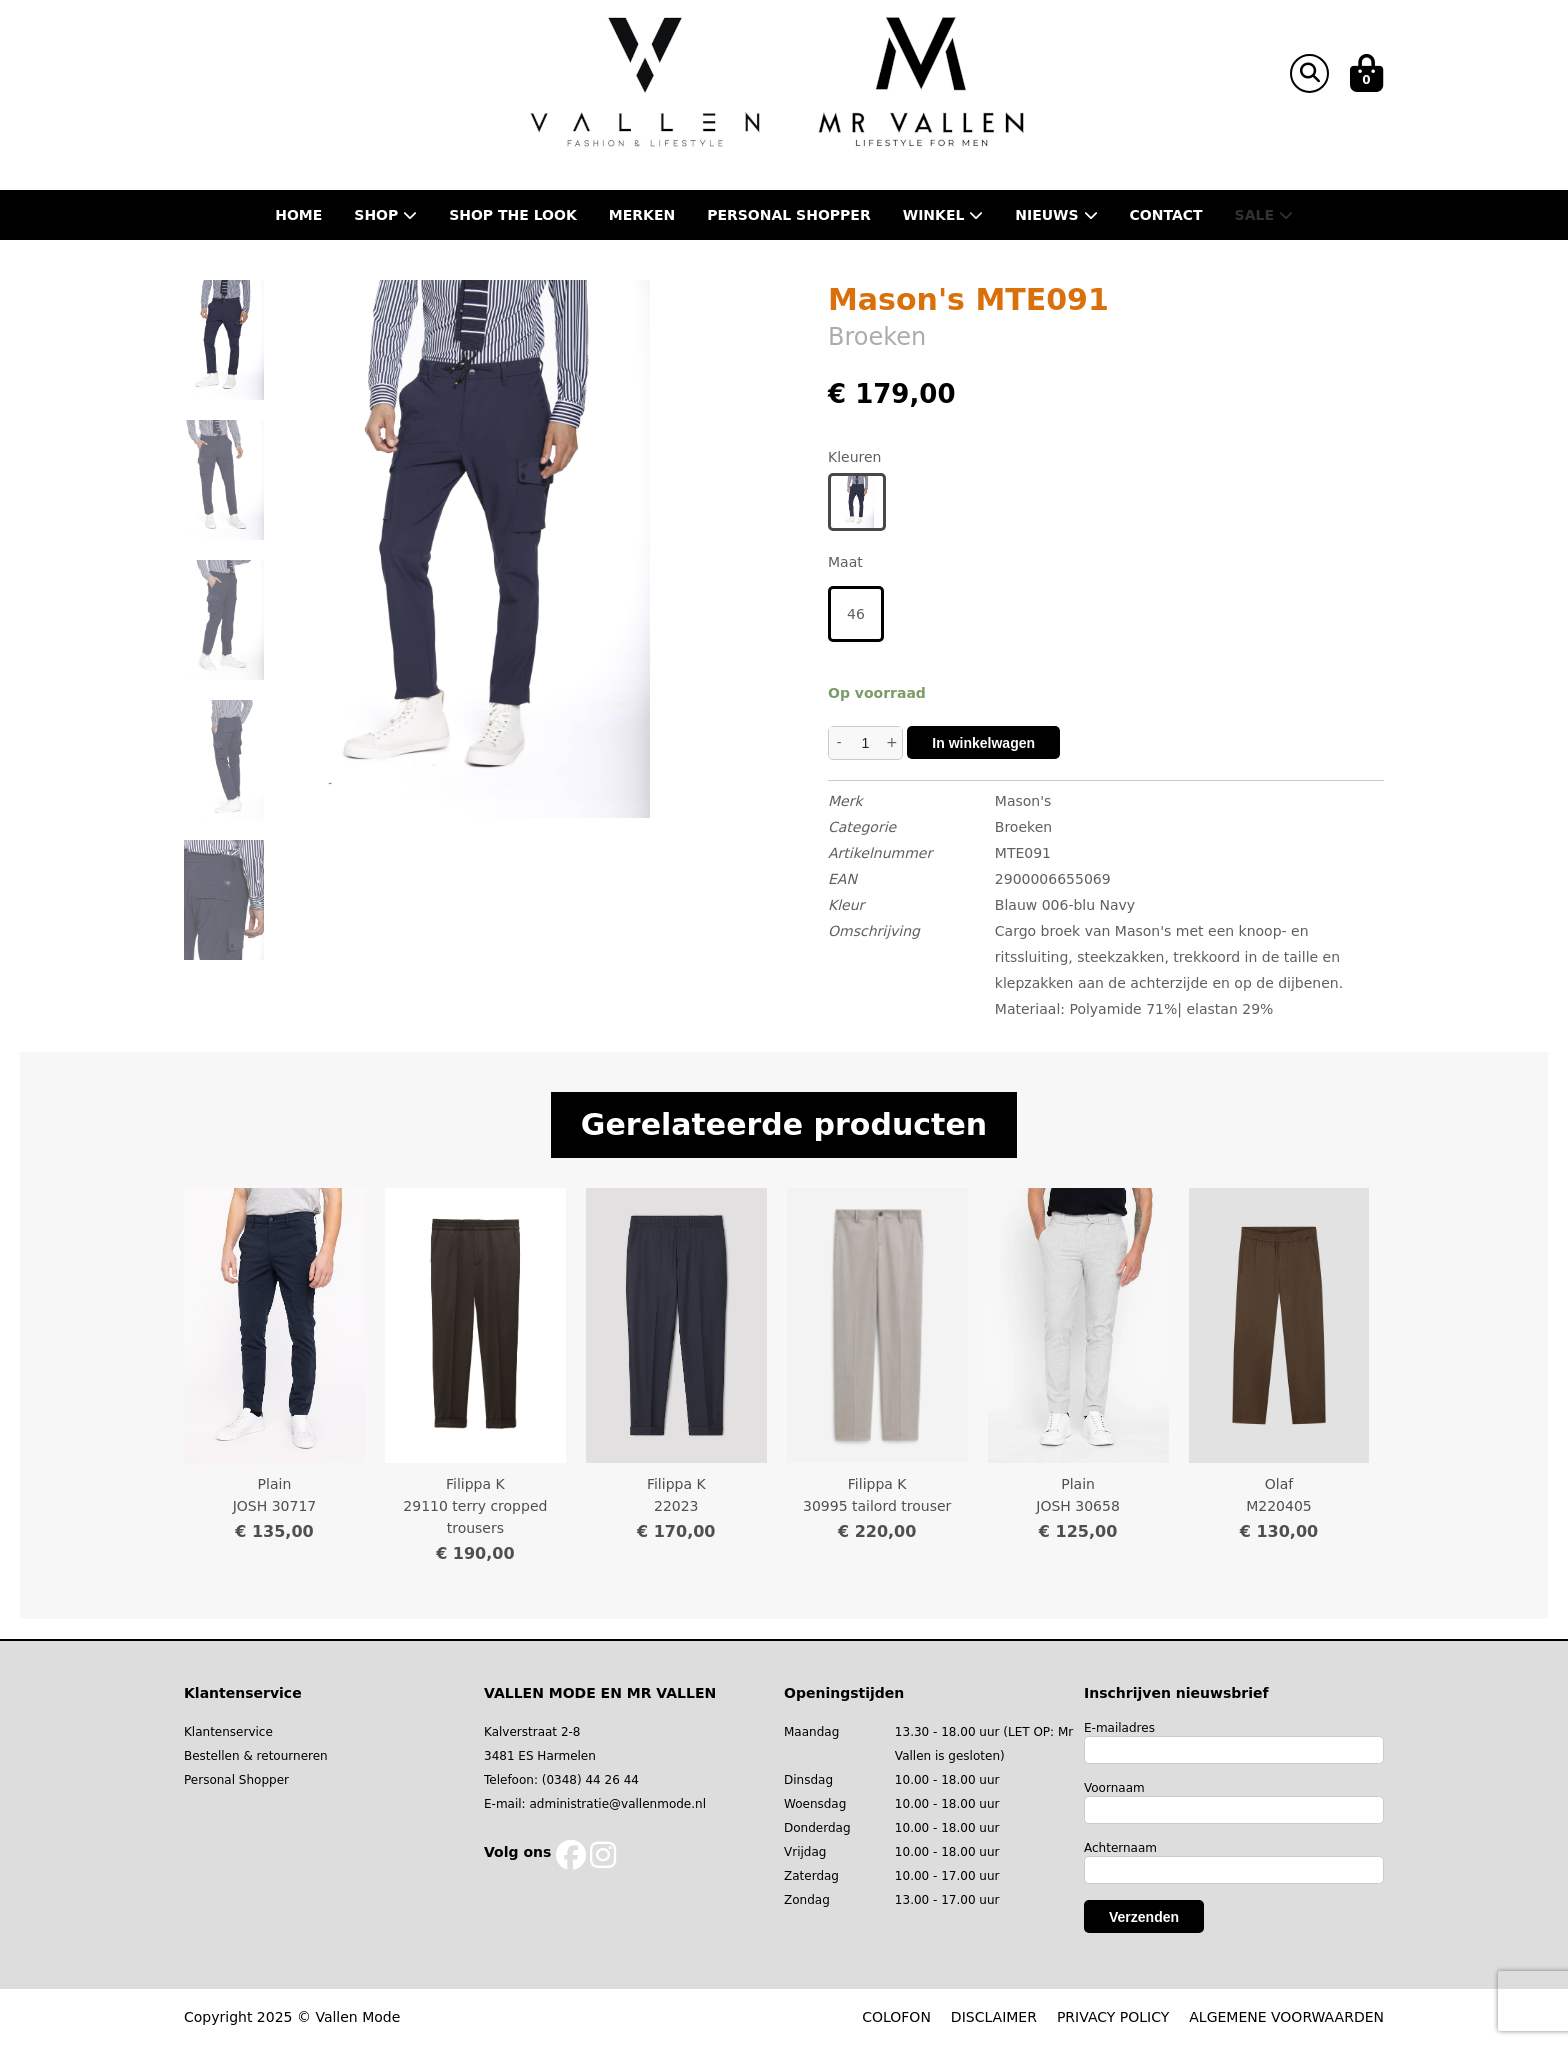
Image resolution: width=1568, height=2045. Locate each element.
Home (298, 215)
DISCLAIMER (994, 2017)
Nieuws (1056, 215)
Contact (1166, 215)
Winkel (943, 215)
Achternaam (1120, 1848)
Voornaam (1114, 1788)
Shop (385, 215)
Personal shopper (789, 215)
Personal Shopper (236, 1780)
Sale (1264, 215)
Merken (642, 215)
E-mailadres (1119, 1728)
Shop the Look (513, 215)
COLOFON (896, 2017)
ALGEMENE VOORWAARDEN (1286, 2017)
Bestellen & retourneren (256, 1756)
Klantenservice (228, 1732)
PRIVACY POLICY (1113, 2017)
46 (856, 614)
